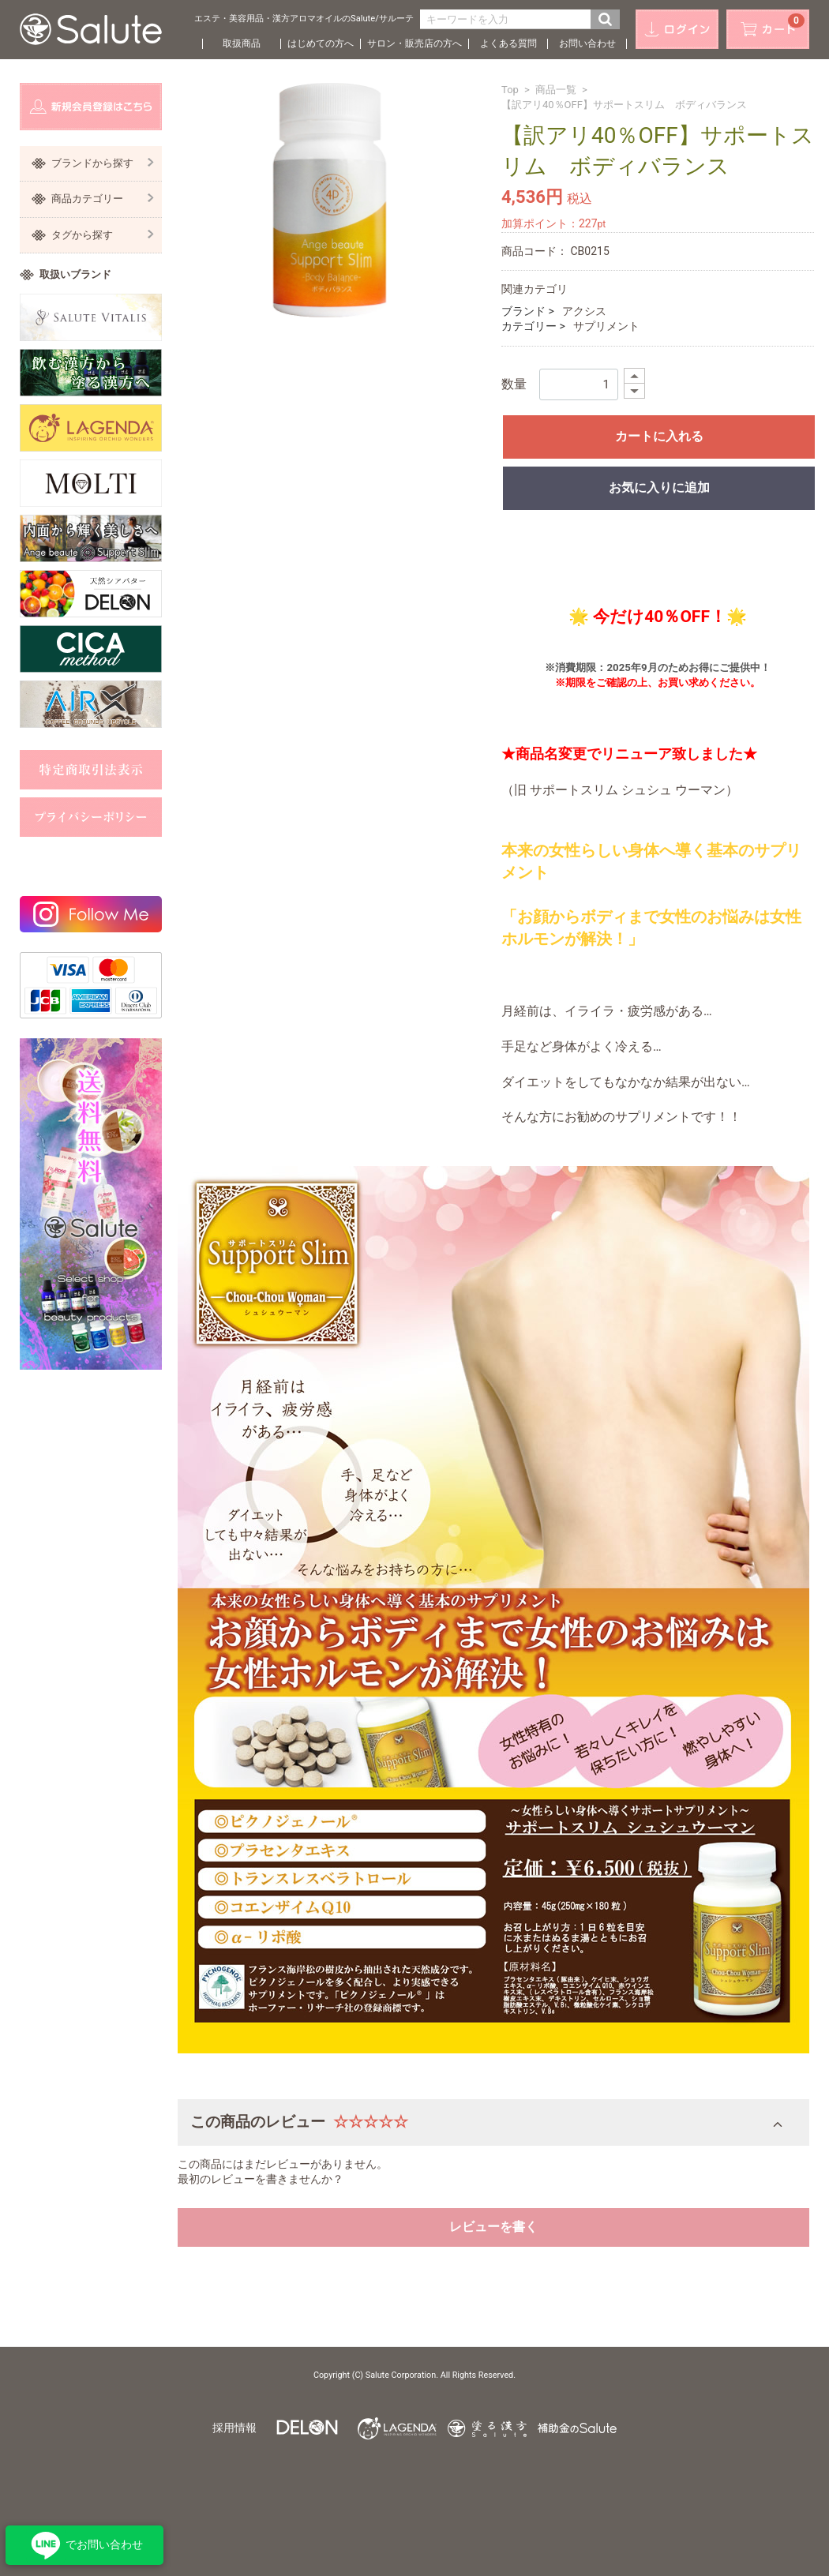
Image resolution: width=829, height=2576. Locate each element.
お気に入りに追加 (659, 487)
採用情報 (234, 2427)
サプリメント (606, 326)
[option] (329, 200)
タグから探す (102, 235)
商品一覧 (555, 90)
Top (510, 90)
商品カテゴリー (102, 198)
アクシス (584, 311)
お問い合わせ (587, 43)
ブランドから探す (102, 163)
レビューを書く (493, 2226)
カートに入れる (659, 436)
